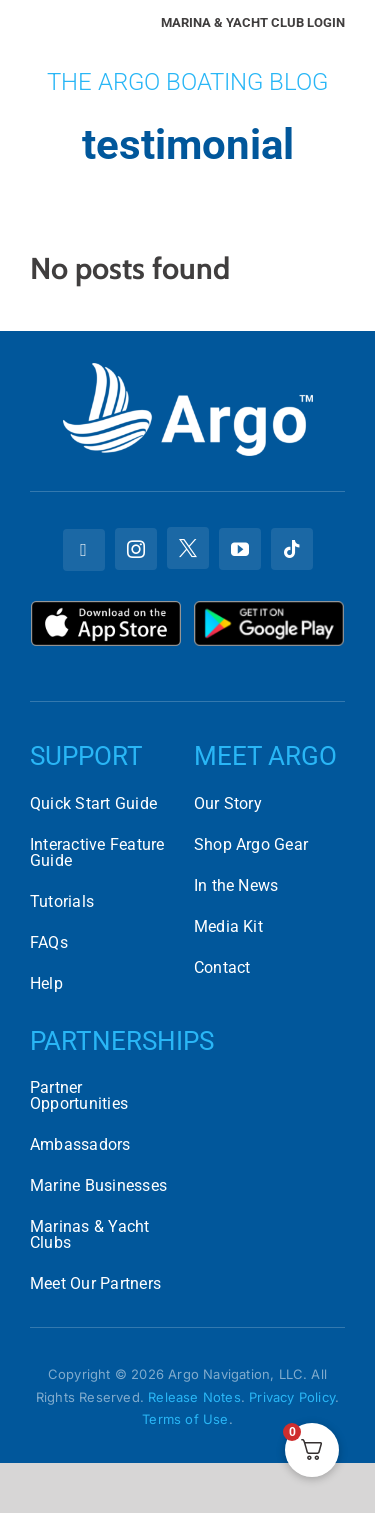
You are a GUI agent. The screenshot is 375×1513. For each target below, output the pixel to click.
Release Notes (194, 1397)
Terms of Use (185, 1419)
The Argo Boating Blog (187, 82)
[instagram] (136, 549)
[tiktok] (292, 549)
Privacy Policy (292, 1397)
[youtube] (240, 549)
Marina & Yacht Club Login (253, 22)
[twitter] (188, 548)
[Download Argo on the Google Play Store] (269, 608)
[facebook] (84, 550)
